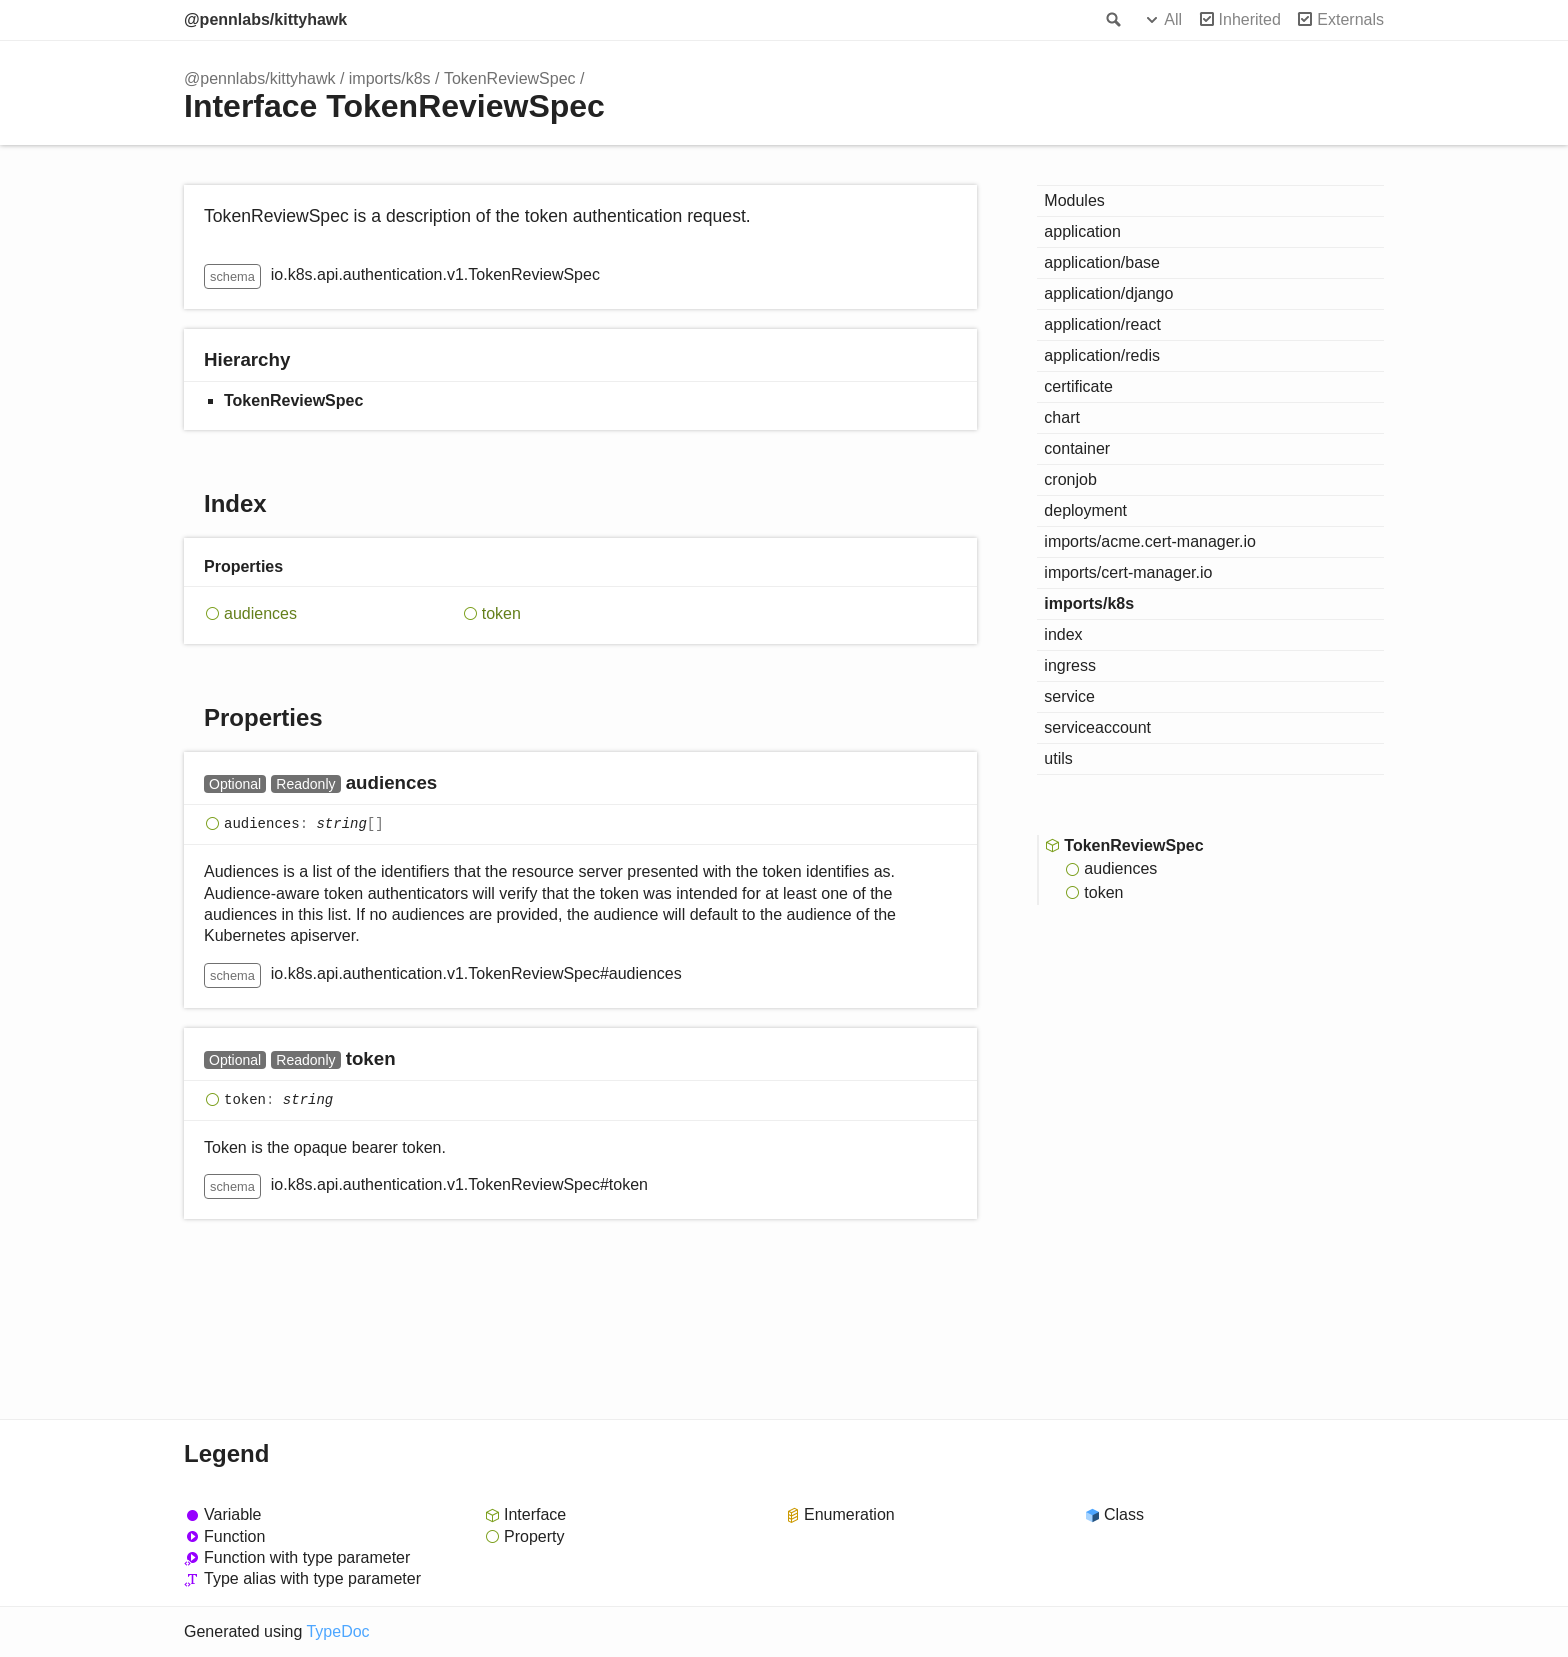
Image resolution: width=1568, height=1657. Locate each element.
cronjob (1070, 479)
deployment (1085, 510)
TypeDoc (337, 1631)
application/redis (1102, 355)
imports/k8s (390, 78)
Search (1112, 20)
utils (1058, 758)
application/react (1102, 324)
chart (1062, 417)
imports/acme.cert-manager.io (1150, 541)
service (1069, 696)
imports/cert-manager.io (1128, 572)
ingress (1070, 665)
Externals (1350, 19)
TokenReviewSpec (510, 78)
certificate (1078, 386)
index (1063, 634)
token (501, 613)
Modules (1074, 200)
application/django (1108, 293)
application (1082, 231)
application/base (1102, 262)
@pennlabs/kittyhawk (265, 19)
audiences (260, 613)
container (1077, 448)
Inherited (1250, 19)
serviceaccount (1097, 727)
